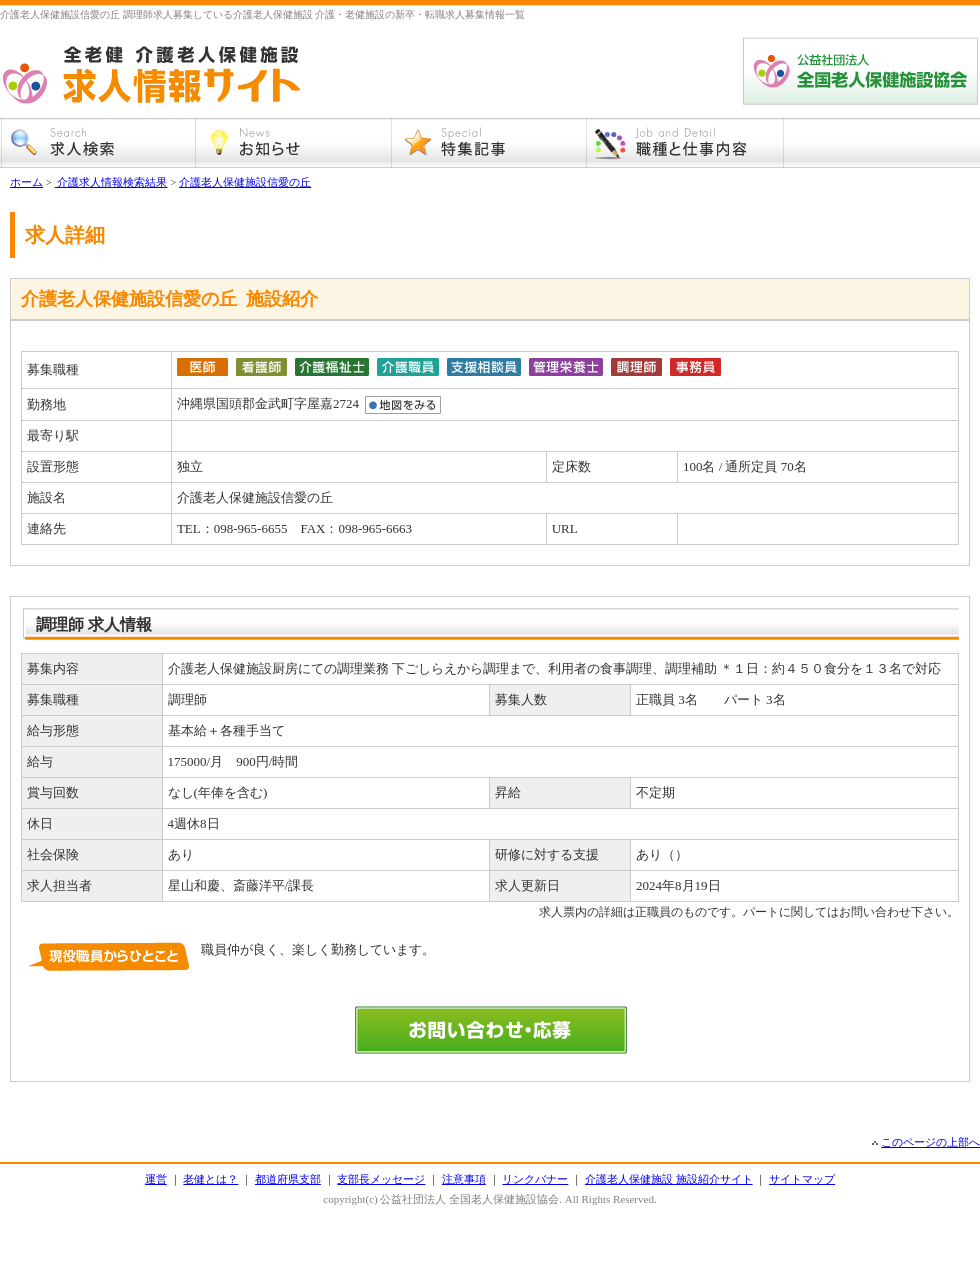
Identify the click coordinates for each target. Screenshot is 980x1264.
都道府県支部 (288, 1179)
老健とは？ (210, 1179)
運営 (156, 1179)
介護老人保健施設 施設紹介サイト (669, 1179)
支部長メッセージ (381, 1179)
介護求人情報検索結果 (111, 182)
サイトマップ (802, 1179)
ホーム (26, 182)
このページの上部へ (930, 1142)
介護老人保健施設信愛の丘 (245, 182)
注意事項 (464, 1179)
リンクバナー (535, 1179)
